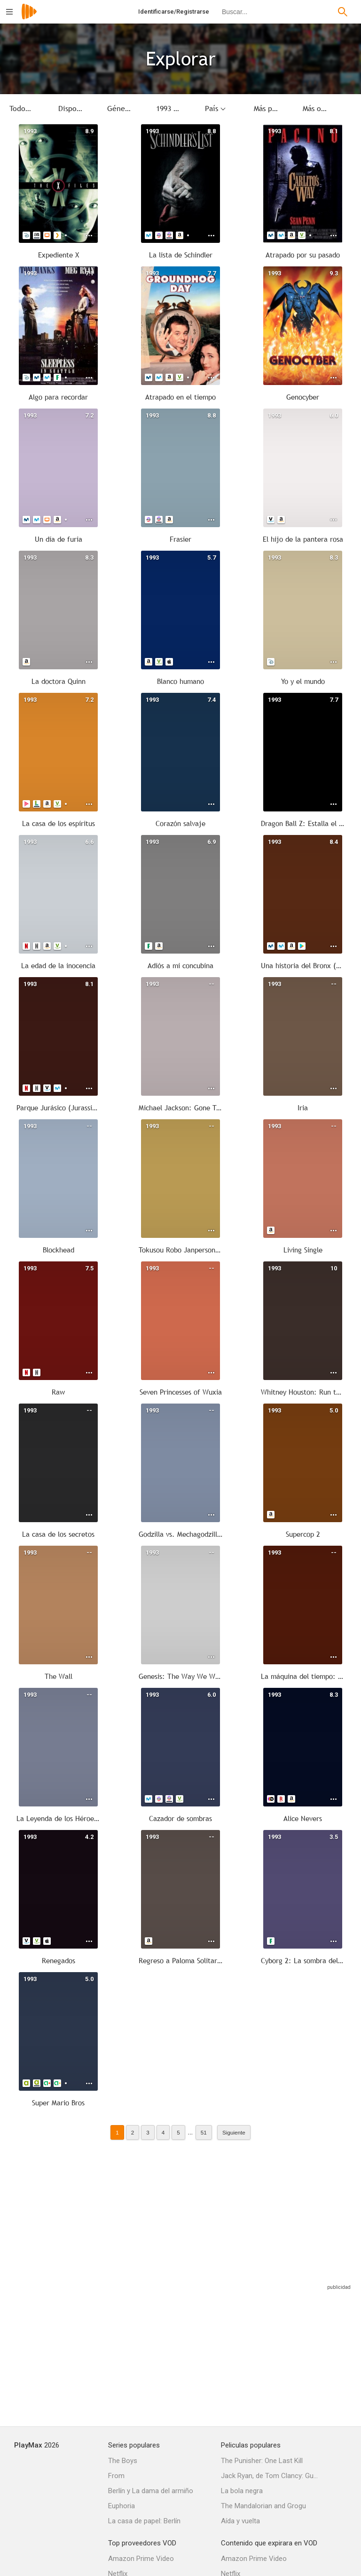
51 (204, 2132)
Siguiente (233, 2132)
